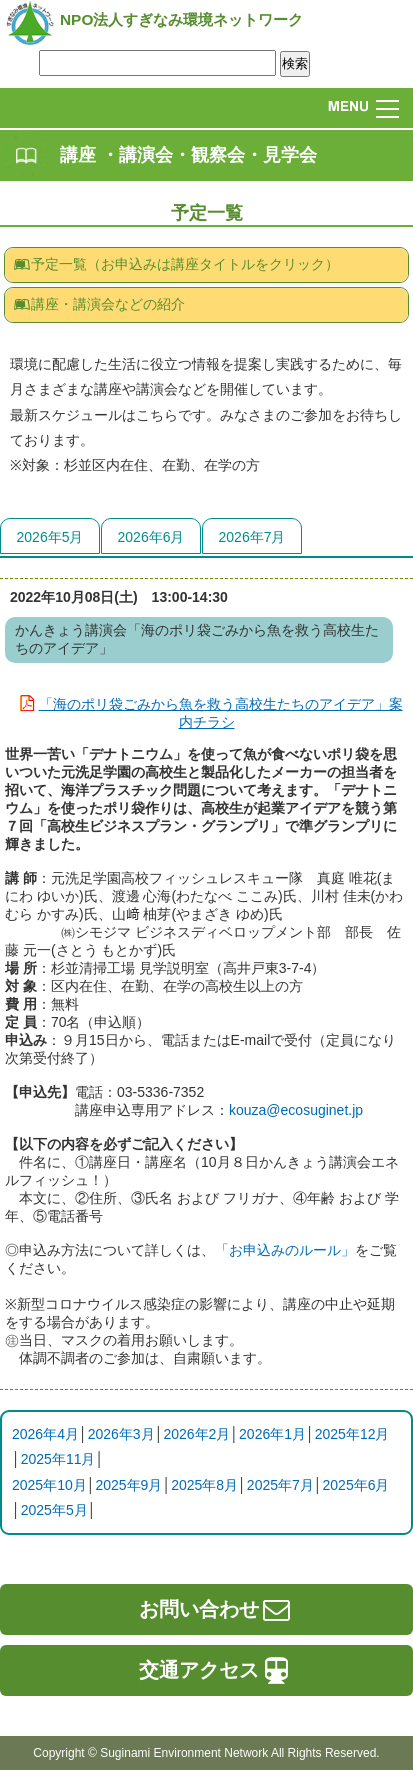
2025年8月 (204, 1485)
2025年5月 (54, 1510)
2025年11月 (58, 1459)
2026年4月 (45, 1434)
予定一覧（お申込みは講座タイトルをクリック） (176, 264)
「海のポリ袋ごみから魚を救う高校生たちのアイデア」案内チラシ (207, 711)
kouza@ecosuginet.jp (296, 1110)
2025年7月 (280, 1485)
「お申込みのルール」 (285, 1250)
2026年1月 (272, 1434)
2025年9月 (128, 1485)
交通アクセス (216, 1670)
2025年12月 (352, 1434)
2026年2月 (196, 1434)
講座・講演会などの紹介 (99, 304)
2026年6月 (151, 537)
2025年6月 (356, 1485)
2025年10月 (49, 1485)
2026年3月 (121, 1434)
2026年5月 (50, 537)
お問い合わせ (216, 1609)
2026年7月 (252, 537)
